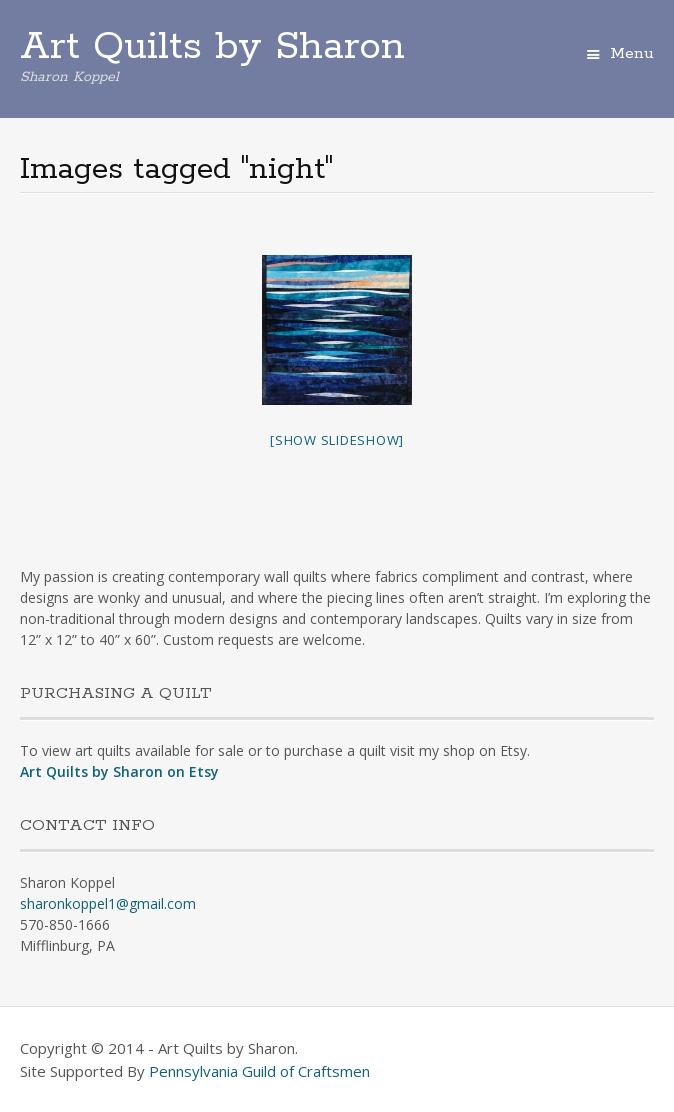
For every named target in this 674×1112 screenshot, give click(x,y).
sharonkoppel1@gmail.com (108, 903)
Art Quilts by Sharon (212, 47)
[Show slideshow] (337, 440)
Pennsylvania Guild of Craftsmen (259, 1071)
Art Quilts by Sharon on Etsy (119, 771)
